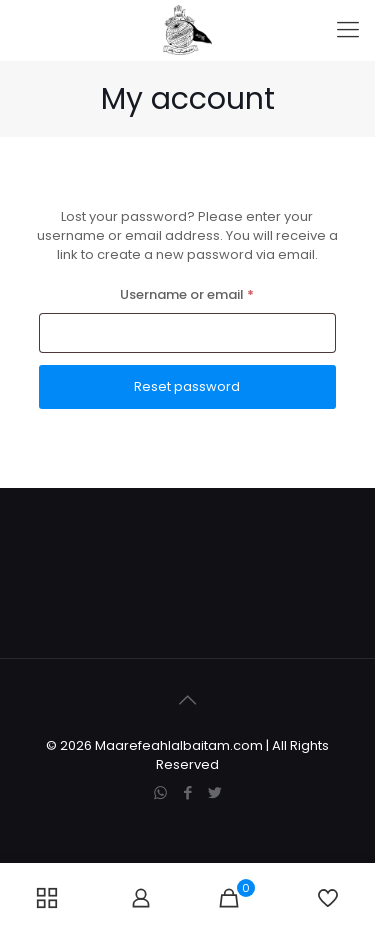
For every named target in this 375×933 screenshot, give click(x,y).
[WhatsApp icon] (160, 792)
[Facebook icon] (187, 792)
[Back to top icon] (188, 700)
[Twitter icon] (214, 792)
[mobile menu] (348, 30)
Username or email (215, 293)
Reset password (187, 386)
